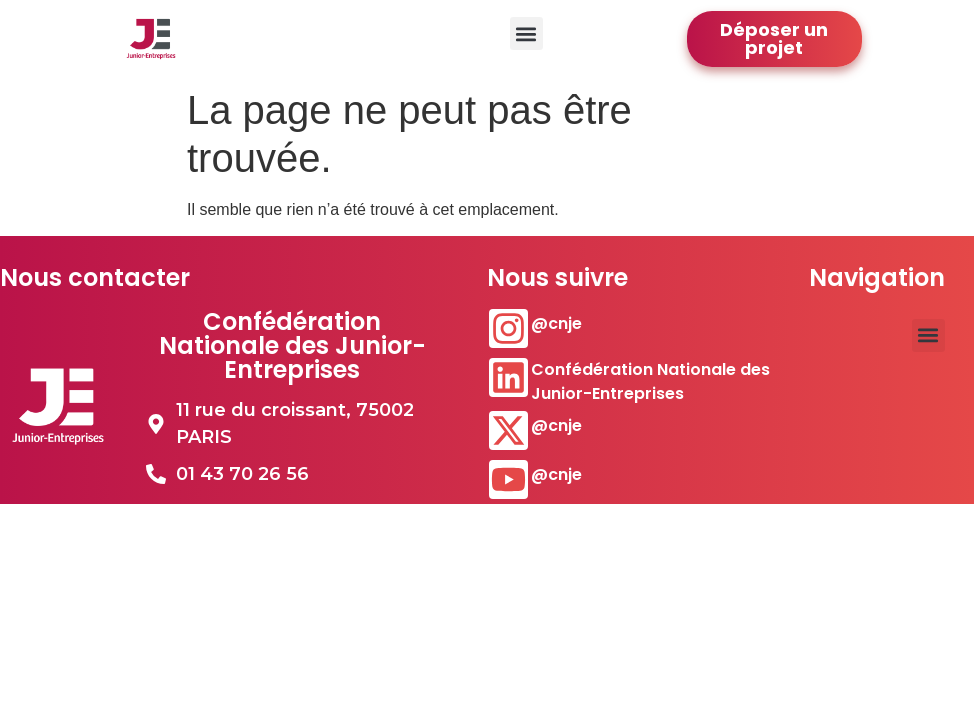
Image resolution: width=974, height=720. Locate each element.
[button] (526, 33)
